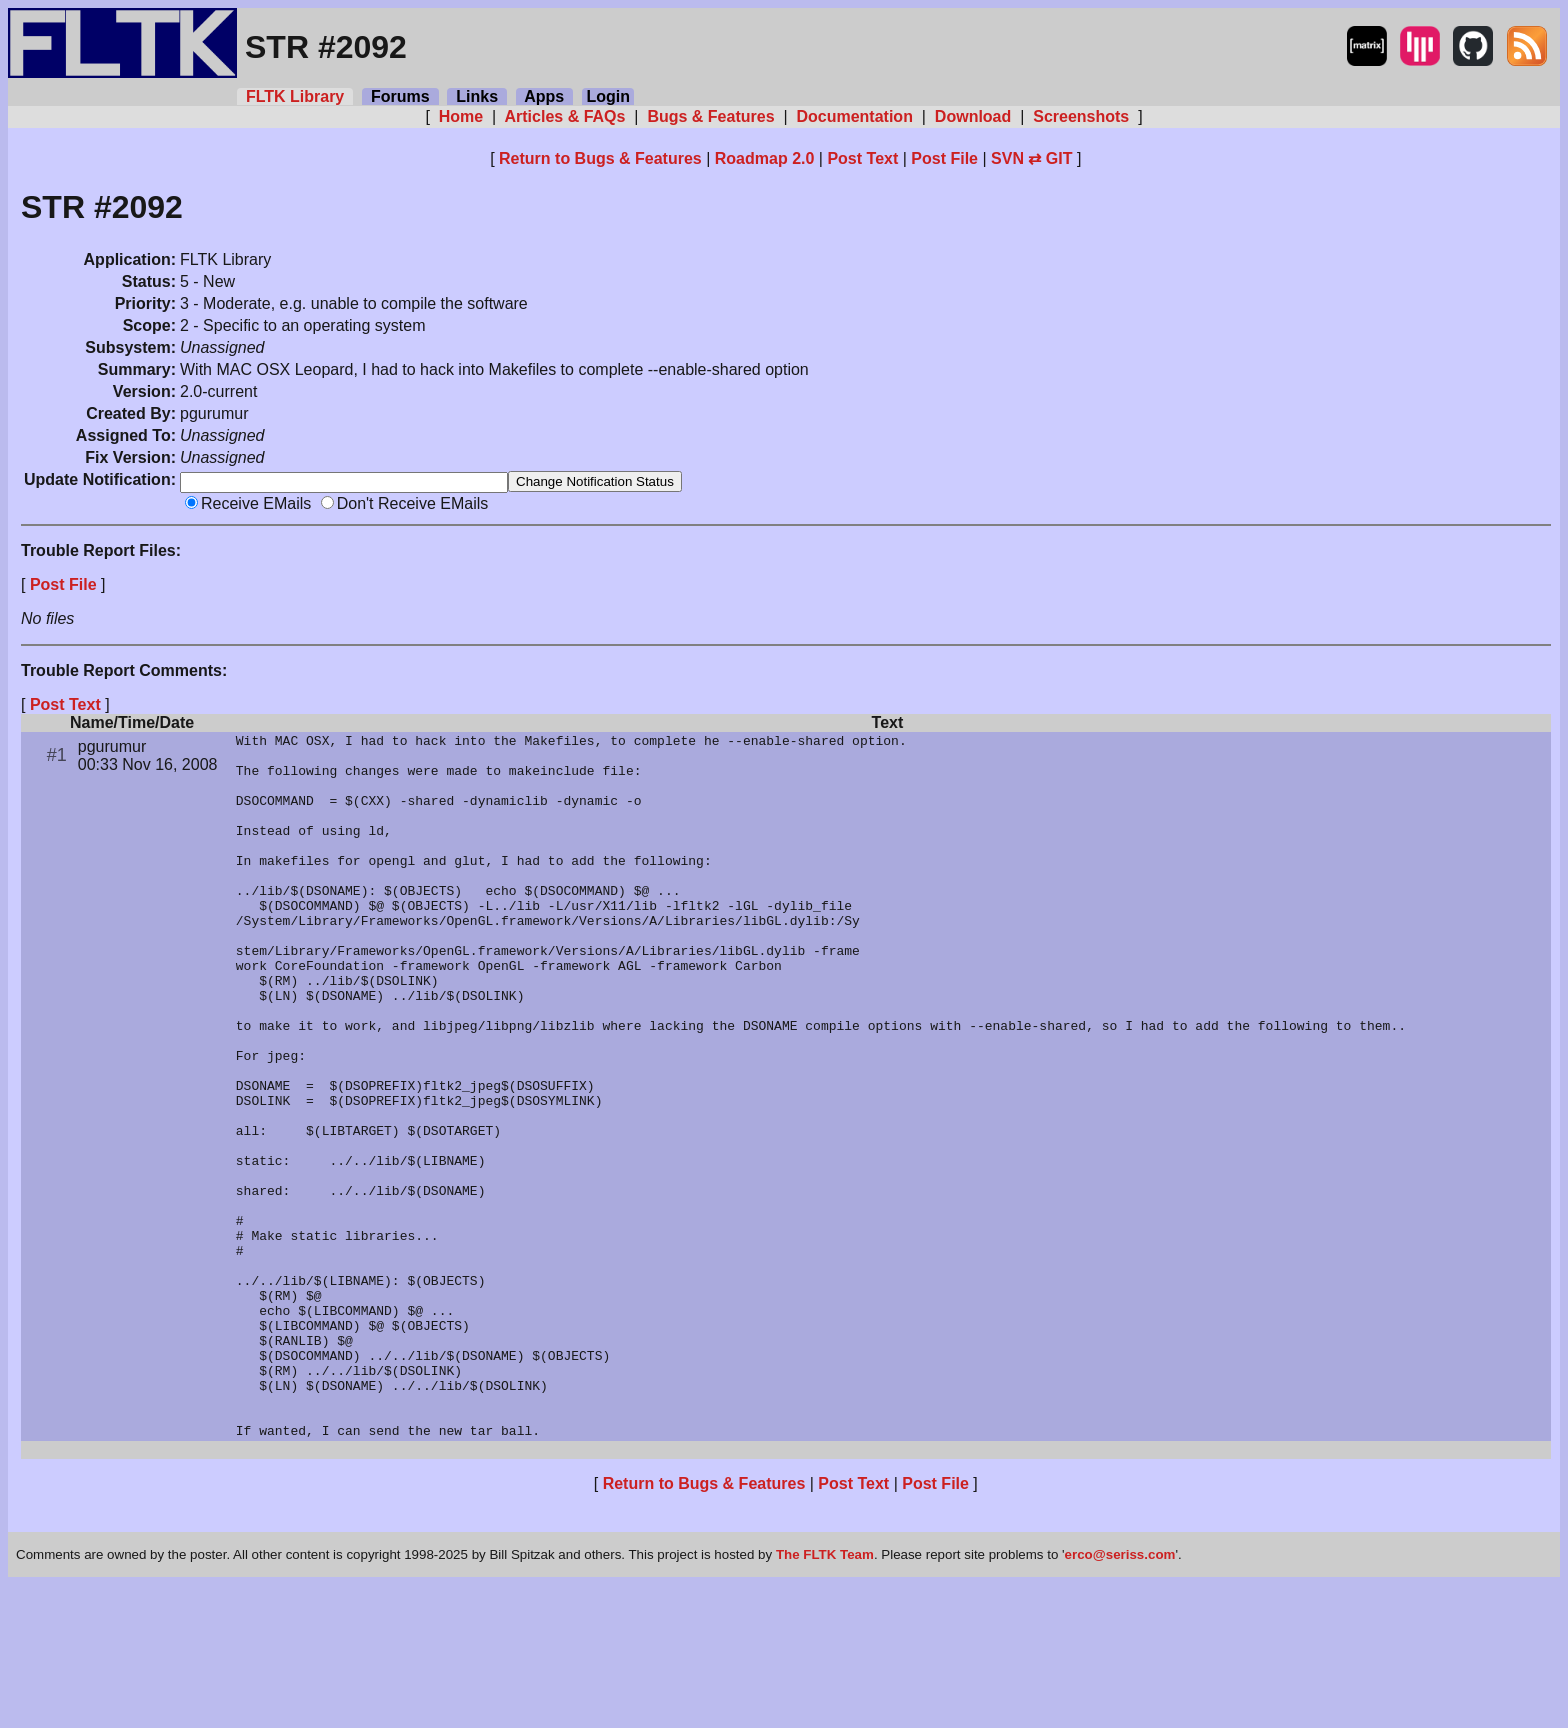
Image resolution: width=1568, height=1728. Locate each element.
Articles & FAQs (565, 116)
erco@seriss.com (1120, 1697)
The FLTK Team (825, 1697)
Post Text (862, 158)
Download (972, 116)
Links (477, 96)
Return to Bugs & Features (600, 158)
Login (608, 96)
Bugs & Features (711, 116)
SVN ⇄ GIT (1031, 158)
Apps (544, 96)
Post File (944, 158)
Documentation (854, 116)
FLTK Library (295, 96)
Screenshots (1081, 116)
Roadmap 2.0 (765, 158)
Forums (400, 96)
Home (460, 116)
